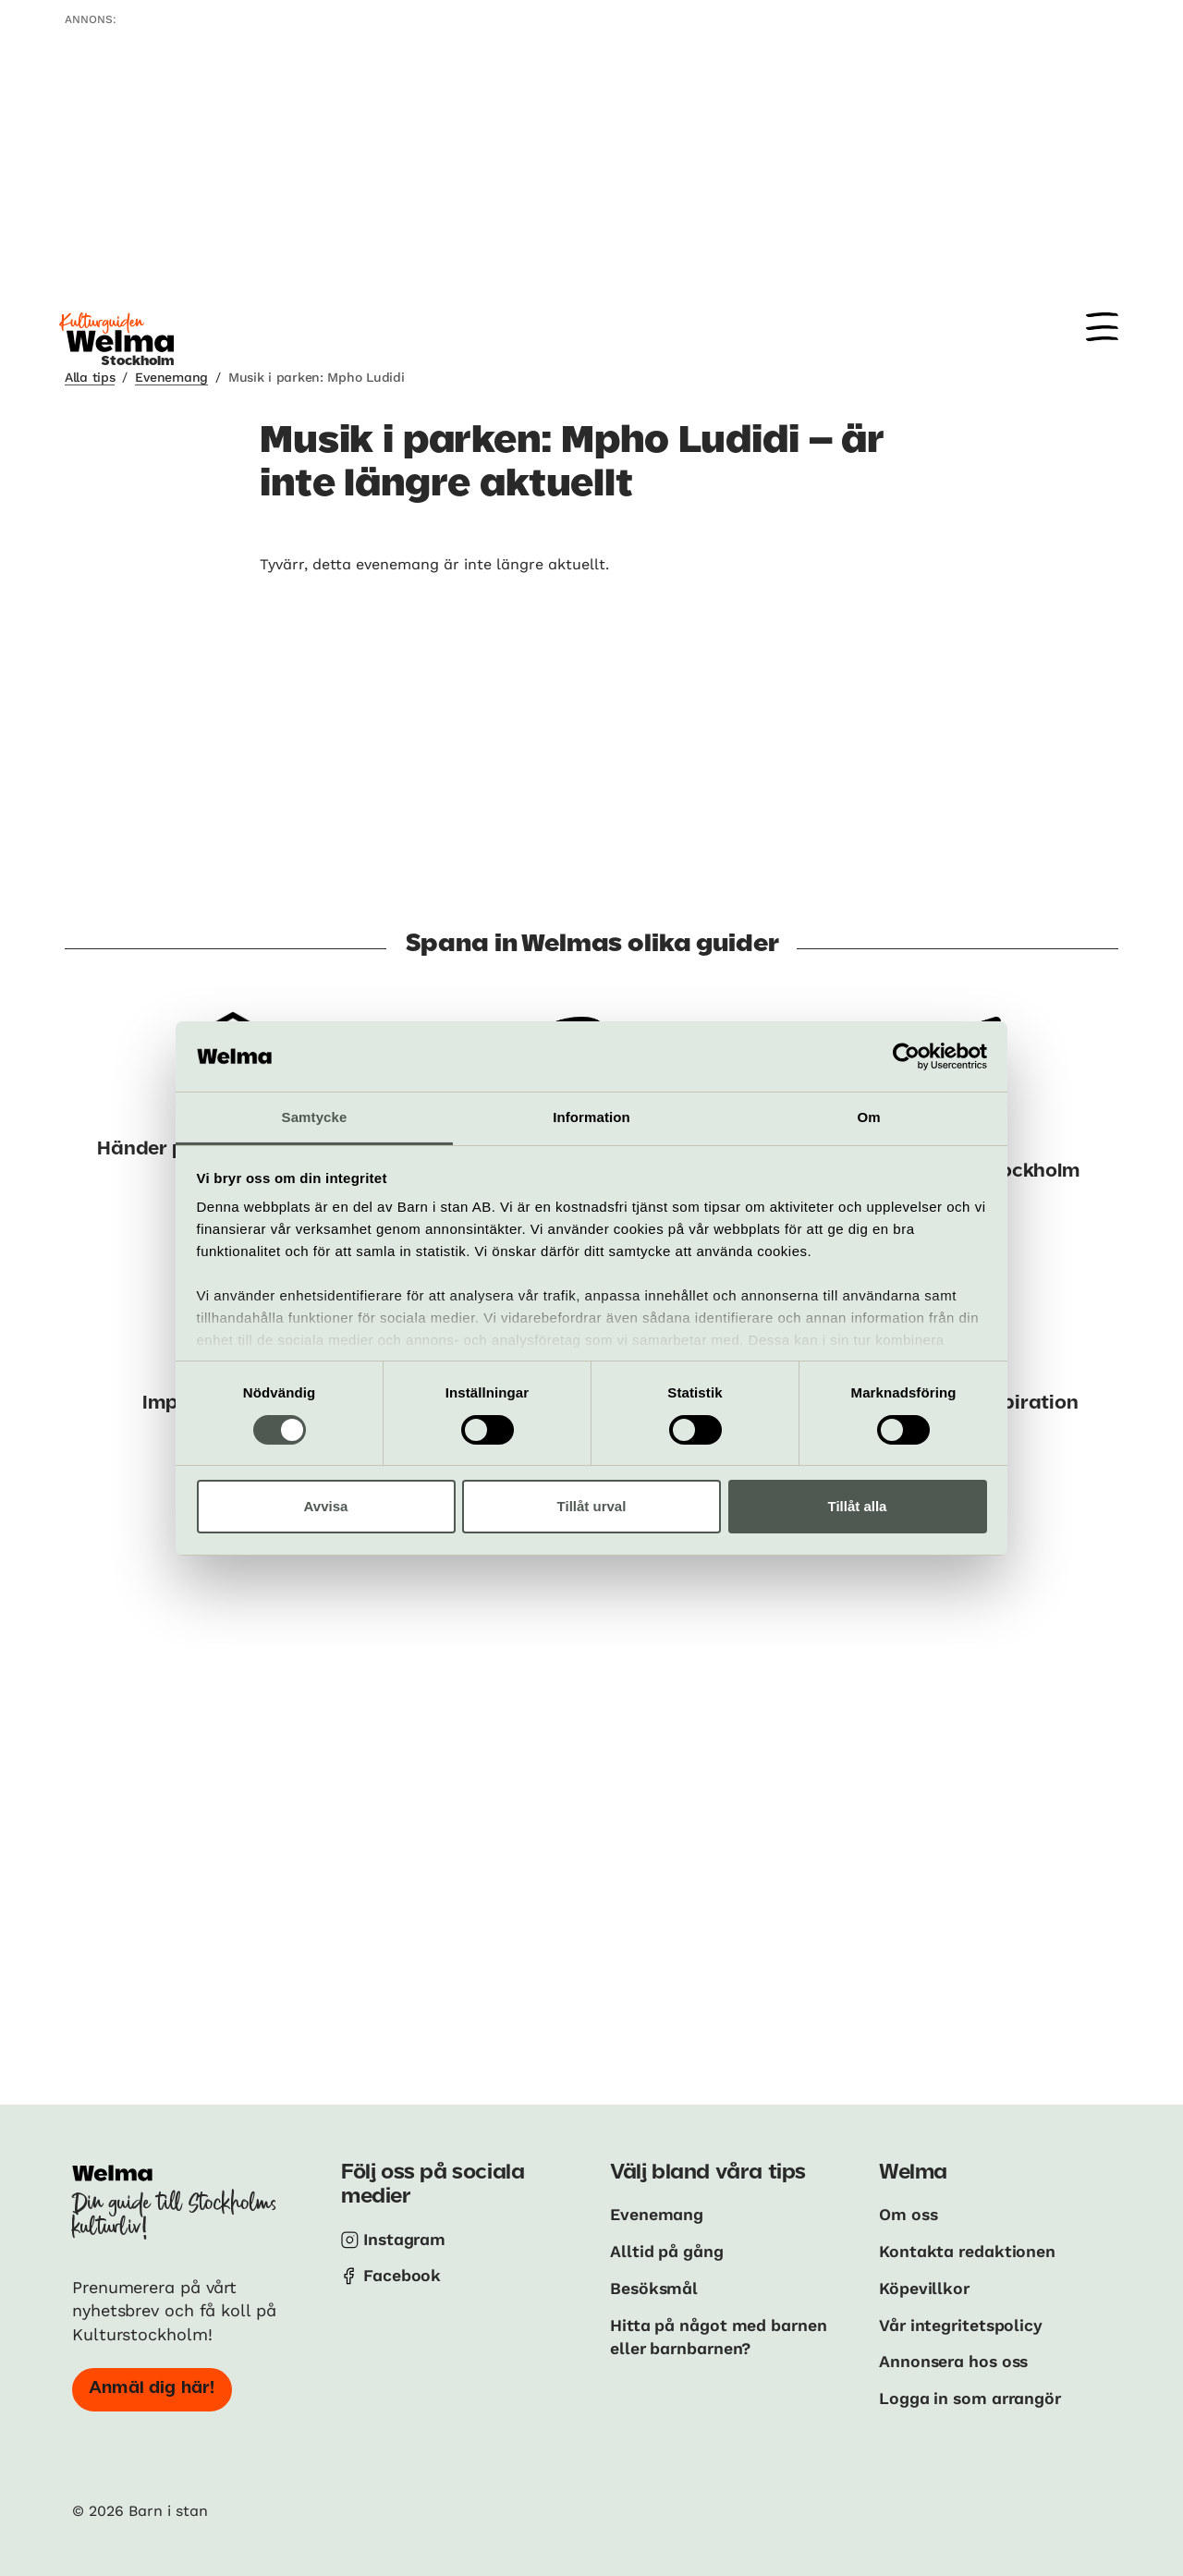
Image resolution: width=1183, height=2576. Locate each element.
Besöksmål (655, 2287)
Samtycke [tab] (315, 1117)
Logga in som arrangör (973, 2395)
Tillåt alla (857, 1506)
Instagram (405, 2239)
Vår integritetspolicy (962, 2323)
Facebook (402, 2275)
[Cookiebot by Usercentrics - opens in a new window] (906, 1056)
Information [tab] (591, 1117)
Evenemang (171, 377)
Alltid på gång (668, 2250)
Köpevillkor (924, 2287)
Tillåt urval (592, 1506)
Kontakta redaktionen (968, 2250)
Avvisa (326, 1506)
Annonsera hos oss (956, 2359)
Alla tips (90, 377)
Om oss (909, 2214)
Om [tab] (868, 1117)
